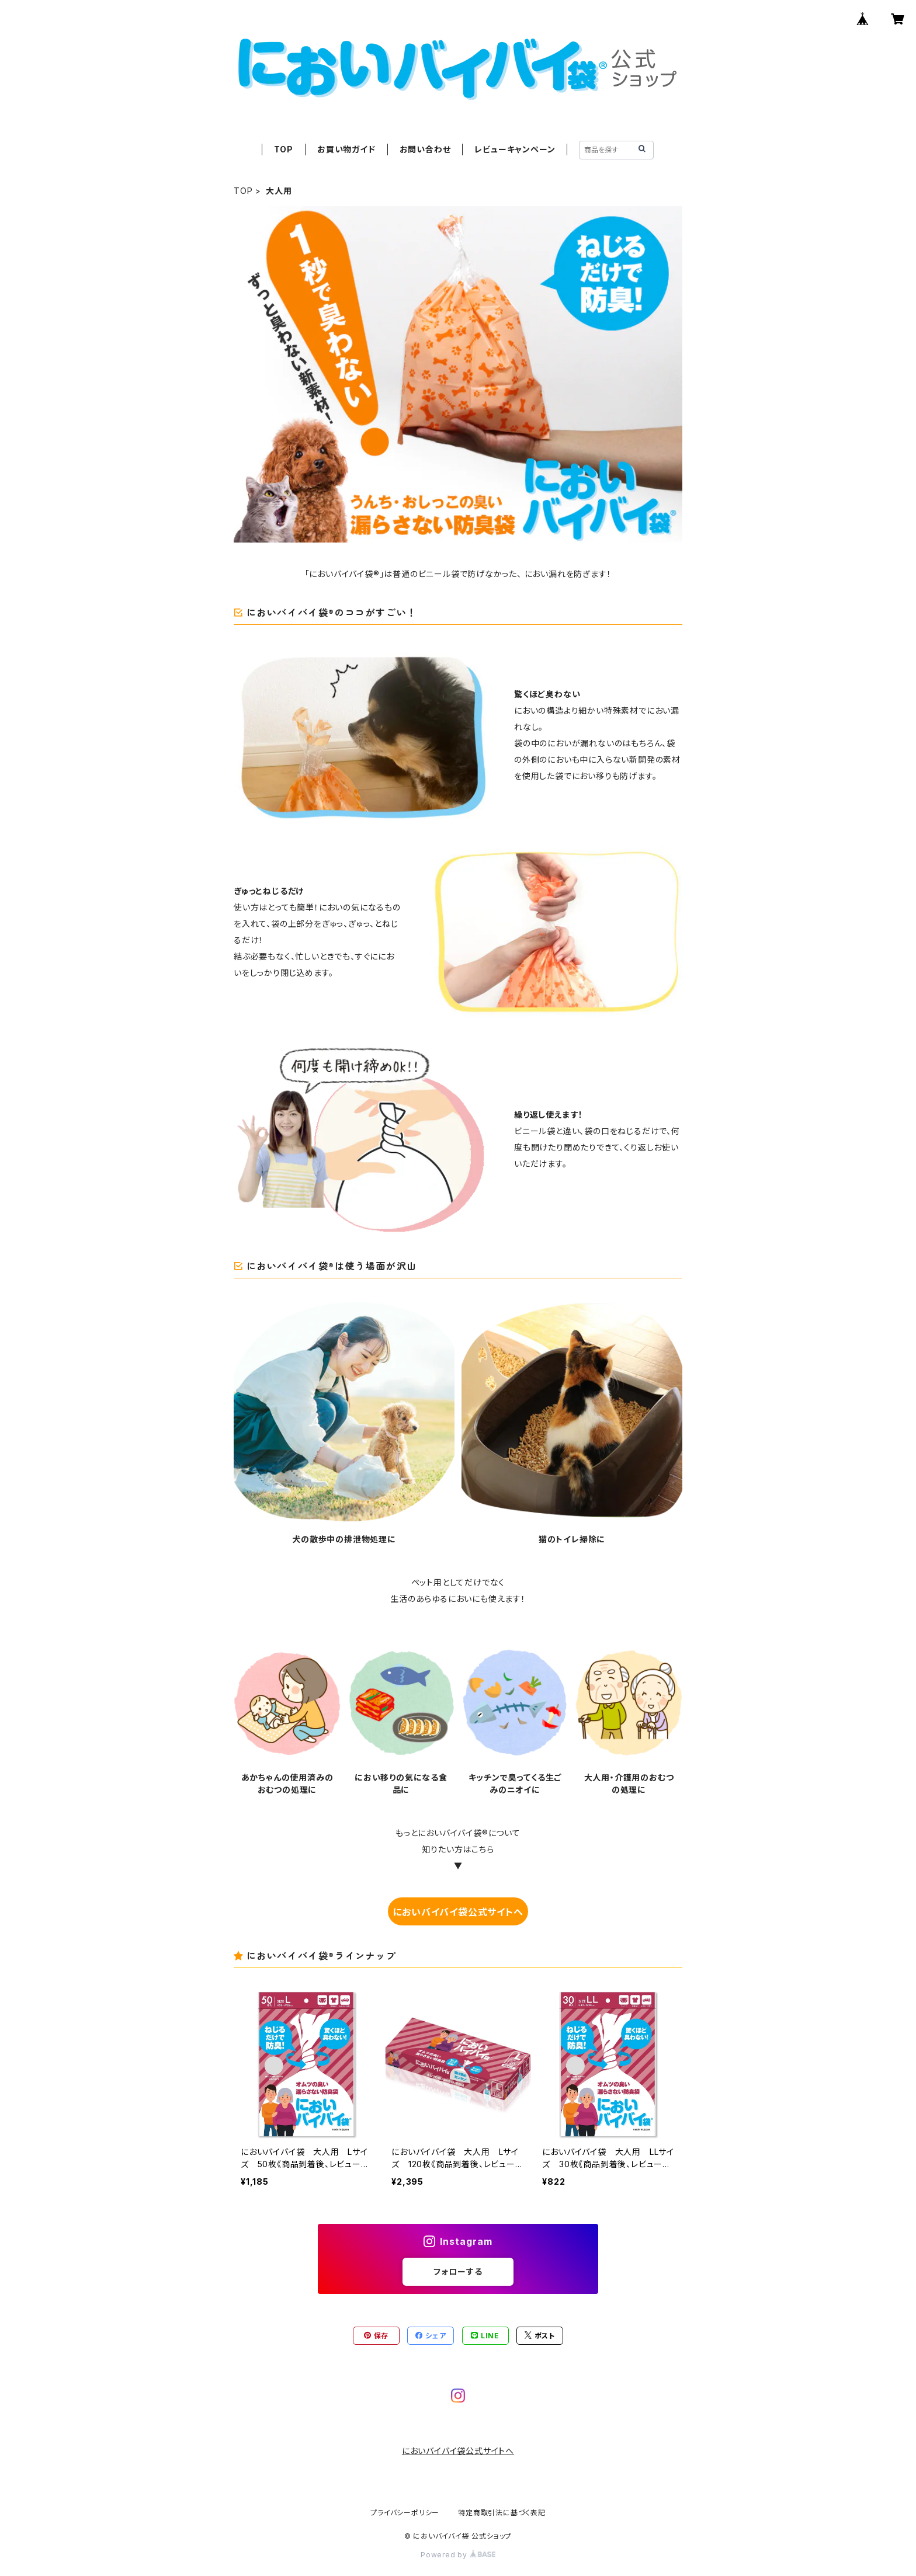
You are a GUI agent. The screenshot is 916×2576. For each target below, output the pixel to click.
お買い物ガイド (346, 149)
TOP (283, 149)
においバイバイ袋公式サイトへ (458, 1912)
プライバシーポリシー (404, 2512)
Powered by (458, 2554)
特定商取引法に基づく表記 (502, 2512)
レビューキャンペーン (514, 149)
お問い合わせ (425, 149)
